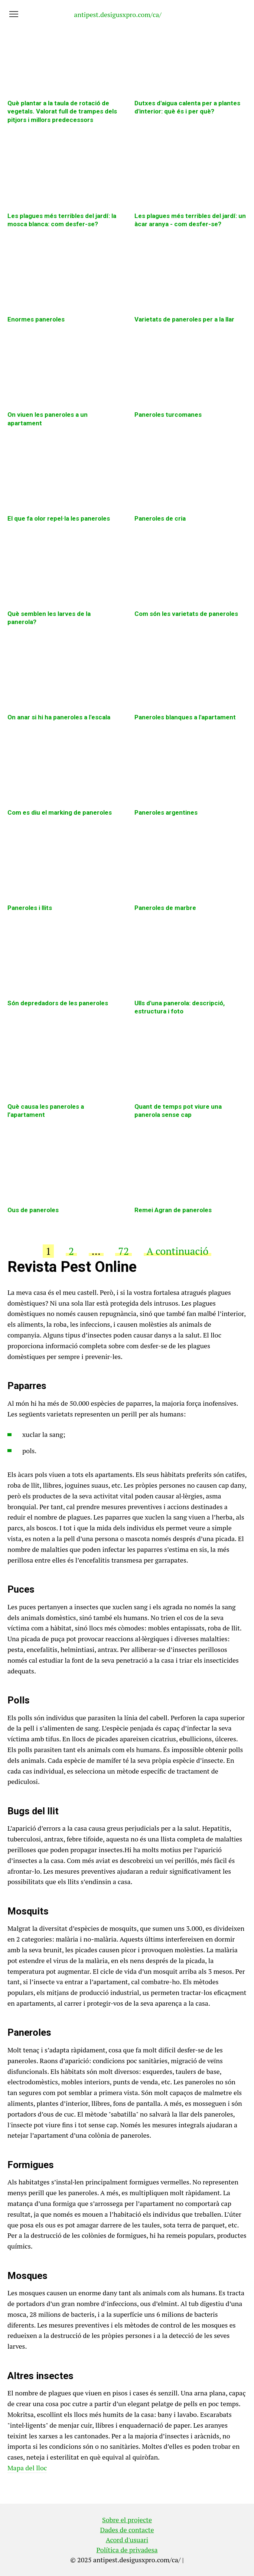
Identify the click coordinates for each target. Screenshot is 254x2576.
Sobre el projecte (127, 2519)
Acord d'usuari (127, 2539)
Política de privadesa (126, 2549)
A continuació (178, 1251)
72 (123, 1251)
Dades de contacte (127, 2529)
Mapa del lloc (27, 2467)
